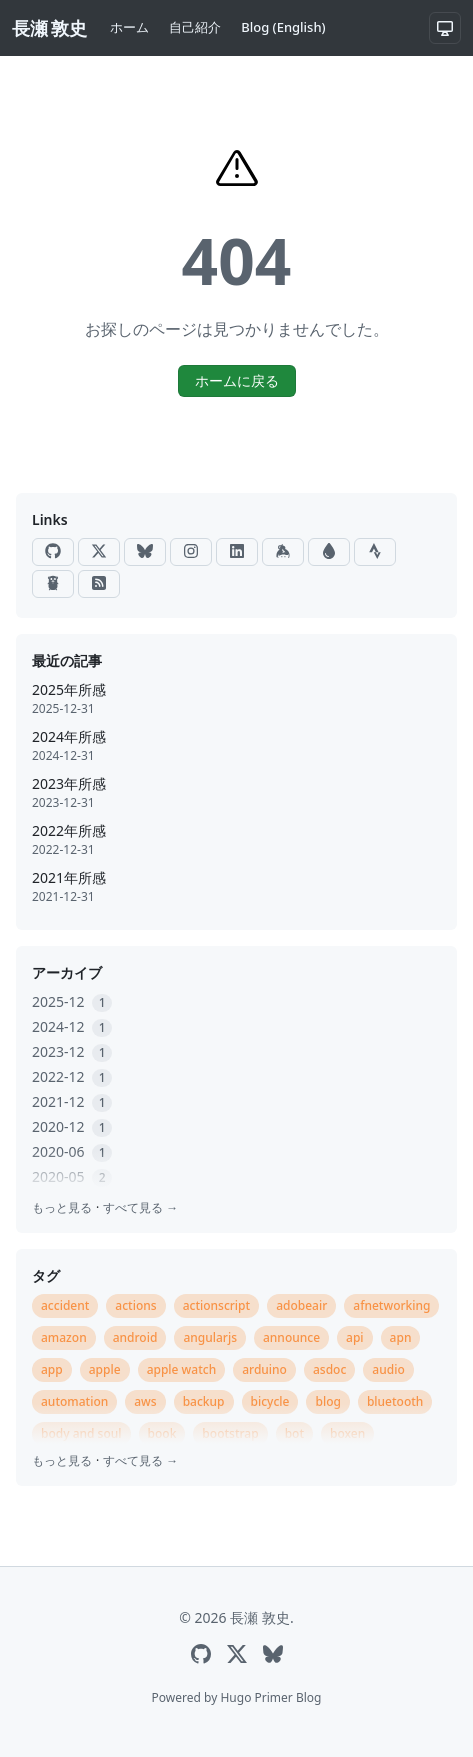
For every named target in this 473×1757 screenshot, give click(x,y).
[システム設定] (445, 28)
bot (294, 1433)
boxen (347, 1433)
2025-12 (72, 1001)
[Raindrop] (329, 552)
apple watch (182, 1369)
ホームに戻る (237, 380)
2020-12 (72, 1126)
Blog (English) (283, 27)
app (52, 1369)
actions (135, 1305)
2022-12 (72, 1076)
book (162, 1433)
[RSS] (99, 584)
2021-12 (72, 1101)
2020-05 (72, 1176)
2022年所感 (69, 830)
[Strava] (375, 552)
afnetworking (391, 1305)
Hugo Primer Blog (270, 1697)
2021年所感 (69, 877)
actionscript (217, 1305)
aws (145, 1401)
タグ (46, 1275)
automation (74, 1401)
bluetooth (395, 1401)
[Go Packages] (53, 584)
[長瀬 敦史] (49, 28)
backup (204, 1401)
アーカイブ (67, 972)
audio (388, 1369)
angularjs (210, 1337)
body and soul (81, 1433)
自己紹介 (195, 27)
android (135, 1337)
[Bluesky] (145, 552)
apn (401, 1337)
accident (65, 1305)
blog (327, 1401)
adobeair (301, 1305)
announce (291, 1337)
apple (105, 1369)
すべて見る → (140, 1207)
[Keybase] (283, 552)
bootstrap (230, 1433)
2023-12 (72, 1051)
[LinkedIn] (237, 552)
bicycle (270, 1401)
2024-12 (72, 1026)
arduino (264, 1369)
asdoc (329, 1369)
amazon (64, 1337)
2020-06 (72, 1151)
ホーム (129, 27)
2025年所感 (69, 689)
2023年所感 (69, 783)
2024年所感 (69, 736)
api (355, 1337)
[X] (99, 552)
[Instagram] (191, 552)
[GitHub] (53, 552)
